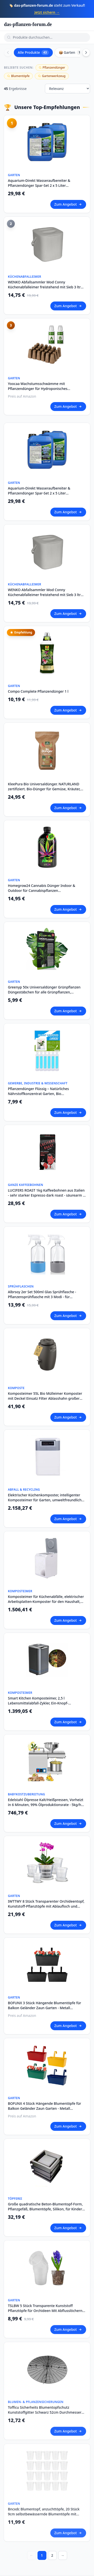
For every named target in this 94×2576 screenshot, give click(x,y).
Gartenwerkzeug (52, 76)
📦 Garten (71, 52)
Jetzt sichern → (47, 12)
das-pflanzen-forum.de (28, 24)
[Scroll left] (8, 52)
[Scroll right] (86, 52)
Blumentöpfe (18, 76)
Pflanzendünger (52, 67)
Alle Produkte (33, 52)
